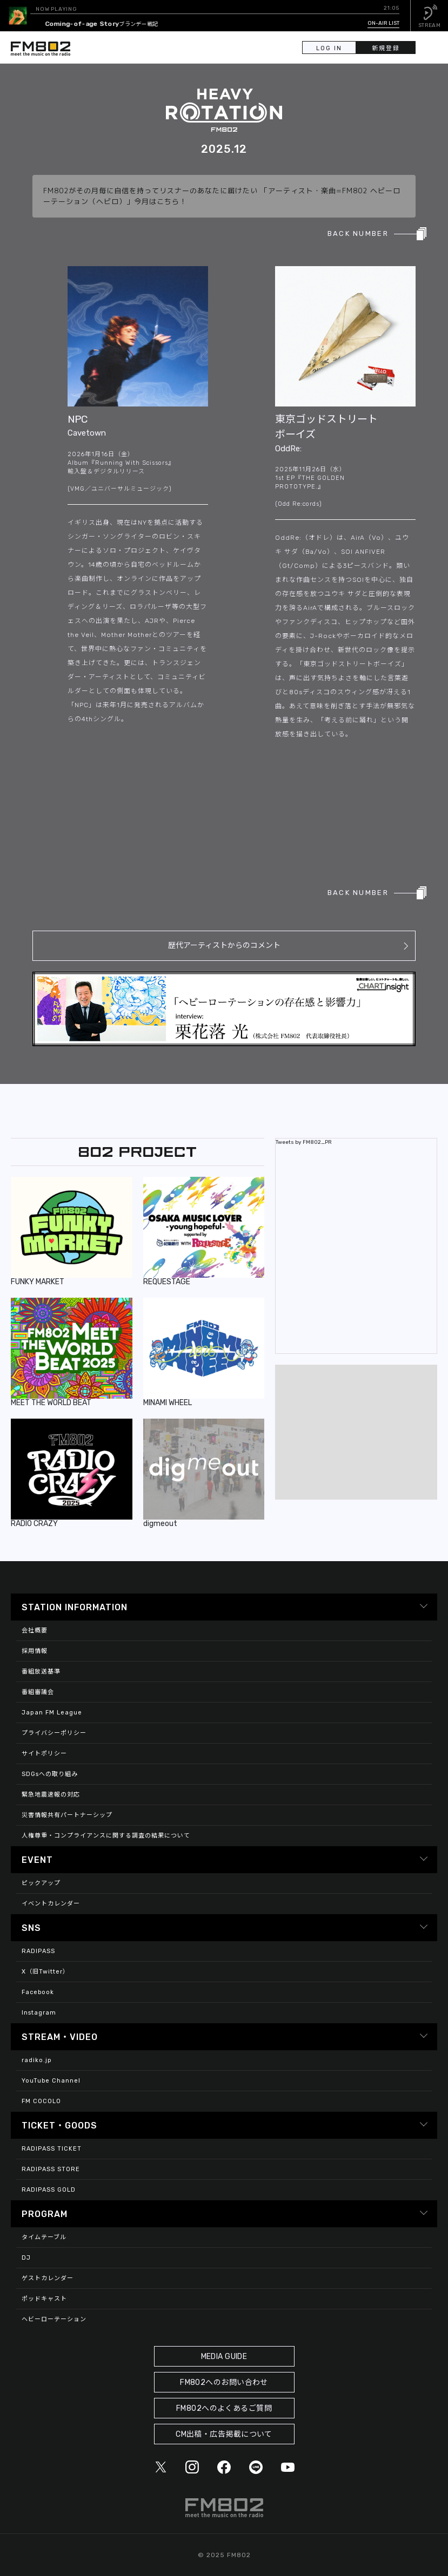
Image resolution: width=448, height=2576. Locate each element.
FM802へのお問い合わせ (224, 2382)
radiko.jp (37, 2060)
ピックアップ (41, 1883)
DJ (26, 2257)
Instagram (39, 2012)
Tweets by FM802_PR (304, 1142)
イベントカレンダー (51, 1903)
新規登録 (386, 48)
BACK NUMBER (358, 233)
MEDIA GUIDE (224, 2356)
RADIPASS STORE (51, 2169)
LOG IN (329, 48)
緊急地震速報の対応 (51, 1794)
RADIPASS (38, 1951)
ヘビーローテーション (54, 2319)
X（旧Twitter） (45, 1971)
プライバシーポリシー (54, 1733)
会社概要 (35, 1630)
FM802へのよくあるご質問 (224, 2408)
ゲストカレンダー (47, 2278)
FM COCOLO (41, 2101)
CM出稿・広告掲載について (224, 2434)
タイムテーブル (44, 2237)
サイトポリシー (44, 1753)
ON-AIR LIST (383, 23)
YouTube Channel (51, 2080)
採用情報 (35, 1651)
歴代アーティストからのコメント (224, 945)
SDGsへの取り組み (50, 1774)
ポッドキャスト (44, 2298)
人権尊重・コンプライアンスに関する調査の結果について (106, 1835)
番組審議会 (38, 1692)
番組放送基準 (41, 1671)
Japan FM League (52, 1712)
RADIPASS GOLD (49, 2189)
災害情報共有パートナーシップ (67, 1815)
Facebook (38, 1992)
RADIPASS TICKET (52, 2148)
